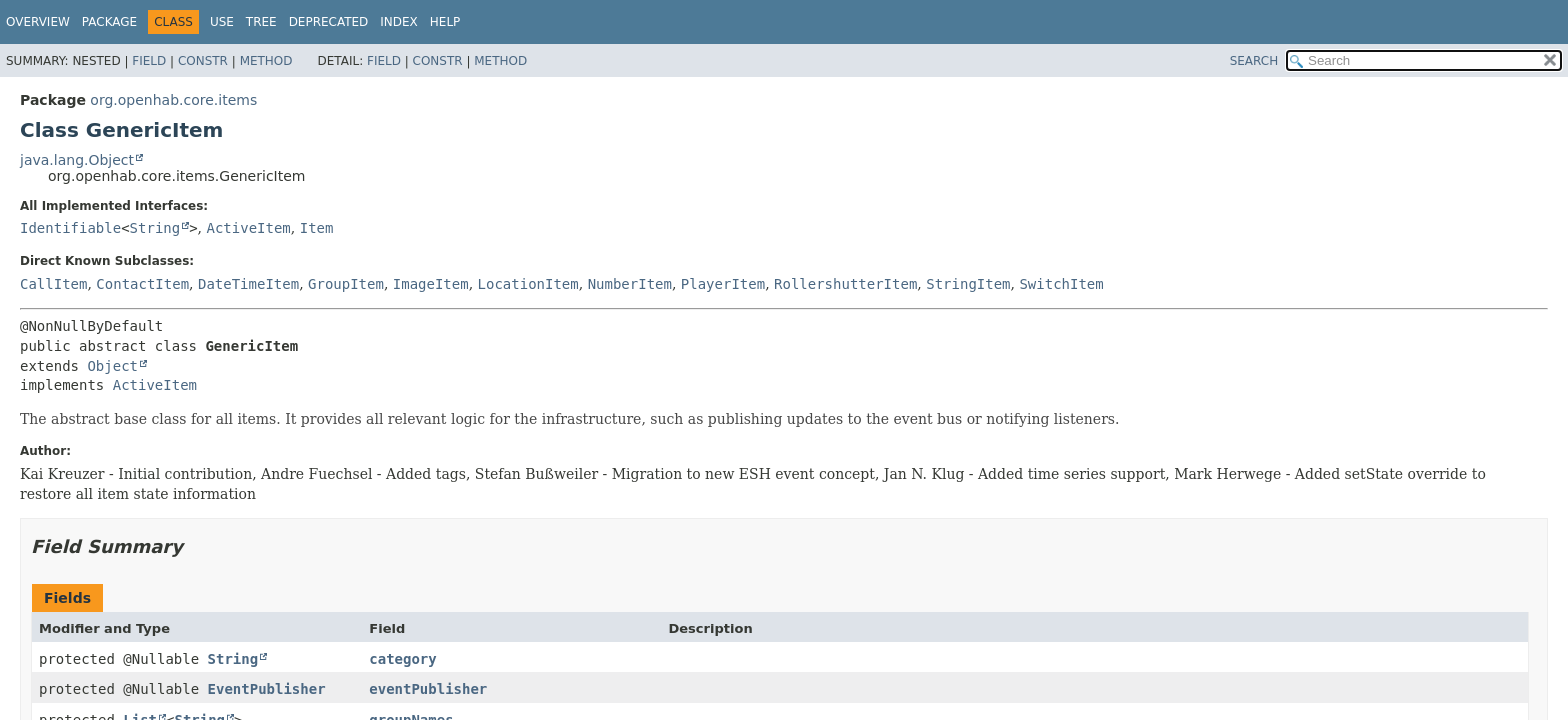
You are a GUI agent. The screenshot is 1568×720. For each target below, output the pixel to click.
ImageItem (431, 284)
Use (222, 22)
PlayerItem (723, 284)
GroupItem (346, 284)
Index (399, 22)
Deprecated (329, 22)
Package (109, 22)
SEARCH (1254, 61)
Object (112, 366)
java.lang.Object (77, 160)
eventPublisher (428, 689)
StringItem (968, 284)
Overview (38, 22)
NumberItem (630, 284)
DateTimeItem (248, 284)
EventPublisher (267, 689)
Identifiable (70, 228)
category (402, 659)
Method (266, 61)
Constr (203, 61)
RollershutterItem (845, 284)
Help (445, 22)
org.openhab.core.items (173, 100)
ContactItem (142, 284)
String (155, 228)
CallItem (53, 284)
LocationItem (528, 284)
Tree (261, 22)
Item (317, 228)
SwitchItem (1061, 284)
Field (149, 61)
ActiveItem (249, 228)
